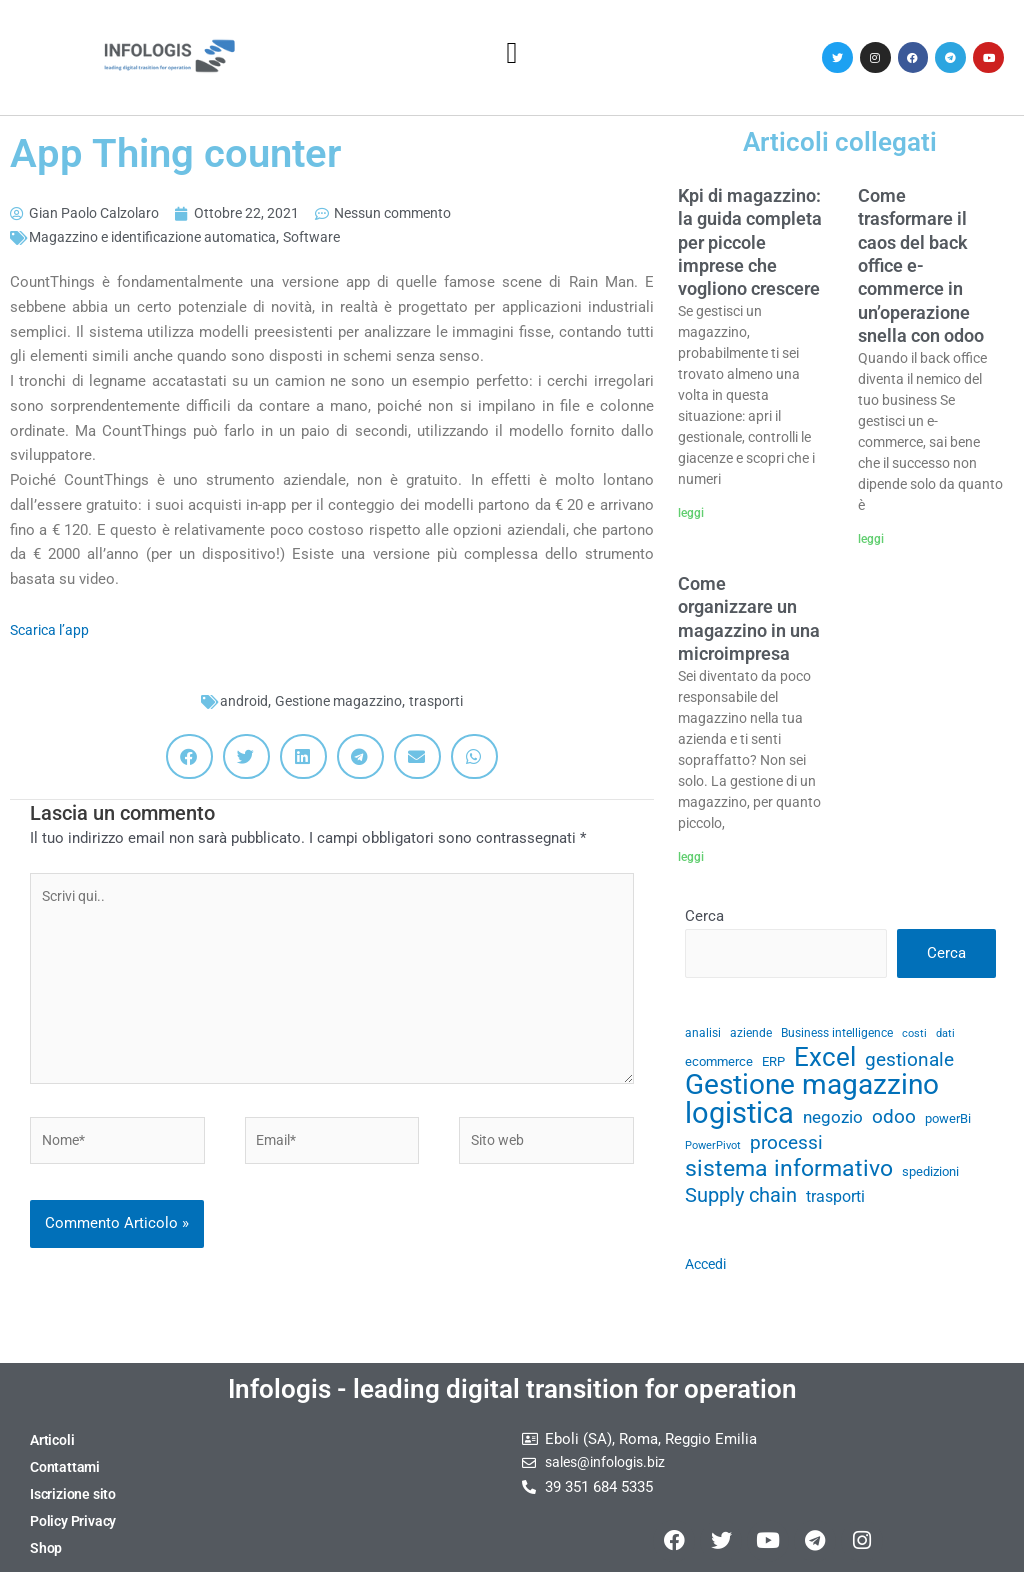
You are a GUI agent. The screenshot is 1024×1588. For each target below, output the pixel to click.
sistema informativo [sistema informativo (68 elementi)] (789, 1178)
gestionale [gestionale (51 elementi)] (909, 1063)
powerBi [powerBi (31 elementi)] (948, 1124)
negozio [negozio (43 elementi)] (833, 1123)
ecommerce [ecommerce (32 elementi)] (719, 1065)
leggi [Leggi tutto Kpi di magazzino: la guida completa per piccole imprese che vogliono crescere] (691, 513)
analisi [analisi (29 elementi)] (703, 1035)
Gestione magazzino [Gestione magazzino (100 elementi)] (812, 1091)
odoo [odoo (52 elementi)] (894, 1122)
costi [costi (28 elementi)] (914, 1035)
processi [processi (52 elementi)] (786, 1149)
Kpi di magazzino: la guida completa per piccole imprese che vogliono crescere (750, 242)
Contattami (66, 1482)
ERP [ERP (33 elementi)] (773, 1065)
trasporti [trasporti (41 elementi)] (835, 1207)
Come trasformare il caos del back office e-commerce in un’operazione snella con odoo (921, 265)
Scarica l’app (52, 632)
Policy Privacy (76, 1536)
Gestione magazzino (338, 703)
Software (331, 239)
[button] (512, 52)
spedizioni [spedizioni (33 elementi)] (930, 1181)
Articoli (53, 1455)
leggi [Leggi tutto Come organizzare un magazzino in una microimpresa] (691, 857)
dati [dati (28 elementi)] (945, 1035)
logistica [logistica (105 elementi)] (739, 1119)
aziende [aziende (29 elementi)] (751, 1035)
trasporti (441, 703)
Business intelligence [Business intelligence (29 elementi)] (837, 1035)
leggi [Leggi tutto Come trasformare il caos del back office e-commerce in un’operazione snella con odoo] (871, 539)
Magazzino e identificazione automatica (161, 239)
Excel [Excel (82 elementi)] (825, 1061)
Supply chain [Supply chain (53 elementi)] (741, 1206)
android (238, 703)
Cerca (704, 917)
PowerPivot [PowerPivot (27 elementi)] (713, 1152)
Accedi (708, 1274)
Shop (46, 1563)
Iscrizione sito (75, 1509)
